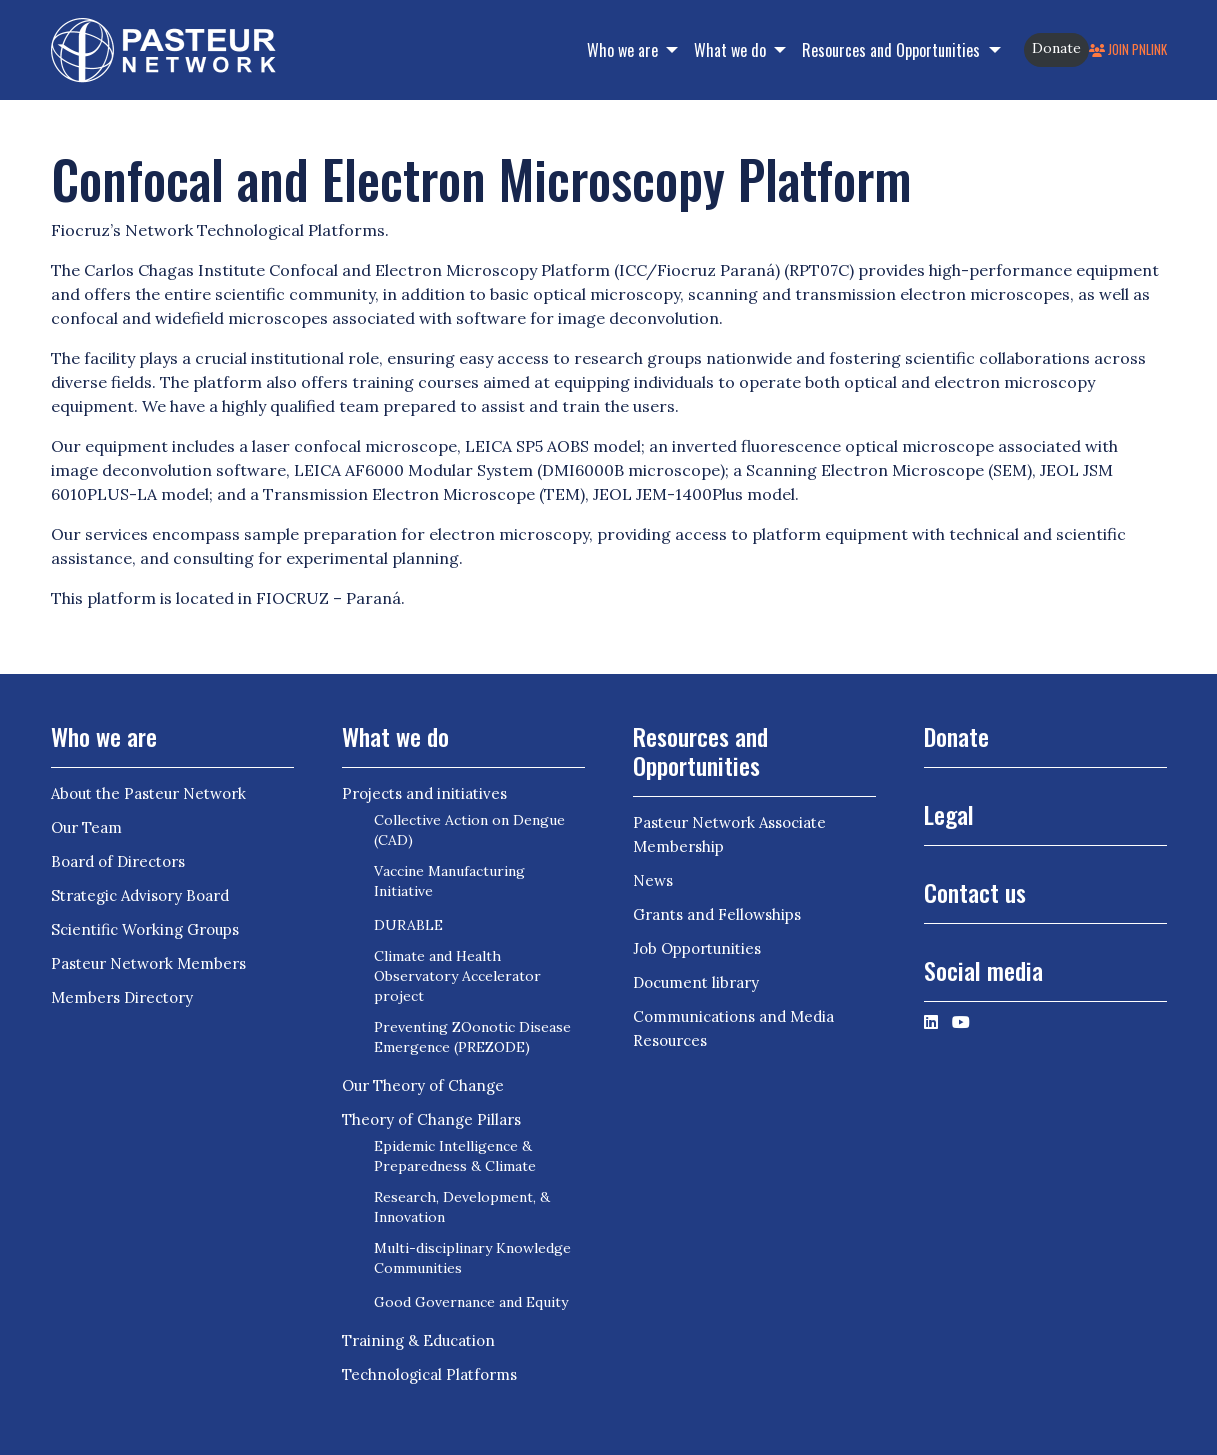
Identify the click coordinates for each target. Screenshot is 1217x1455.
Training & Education (418, 1340)
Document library (696, 982)
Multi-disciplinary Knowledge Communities (472, 1258)
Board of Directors (118, 861)
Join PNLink (1128, 49)
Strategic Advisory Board (140, 895)
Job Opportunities (697, 948)
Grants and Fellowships (717, 914)
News (653, 880)
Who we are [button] (624, 50)
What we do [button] (732, 50)
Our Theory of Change (423, 1085)
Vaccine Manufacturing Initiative (449, 881)
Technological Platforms (429, 1374)
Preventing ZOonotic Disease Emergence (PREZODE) (472, 1037)
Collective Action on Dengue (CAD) (469, 830)
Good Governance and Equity (471, 1302)
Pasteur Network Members (148, 963)
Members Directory (122, 997)
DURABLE (408, 925)
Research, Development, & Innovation (462, 1207)
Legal (949, 814)
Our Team (86, 827)
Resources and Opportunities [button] (893, 50)
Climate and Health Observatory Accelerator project (457, 976)
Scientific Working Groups (145, 929)
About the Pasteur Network (148, 793)
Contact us (975, 892)
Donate (1056, 48)
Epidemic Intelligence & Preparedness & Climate (455, 1156)
